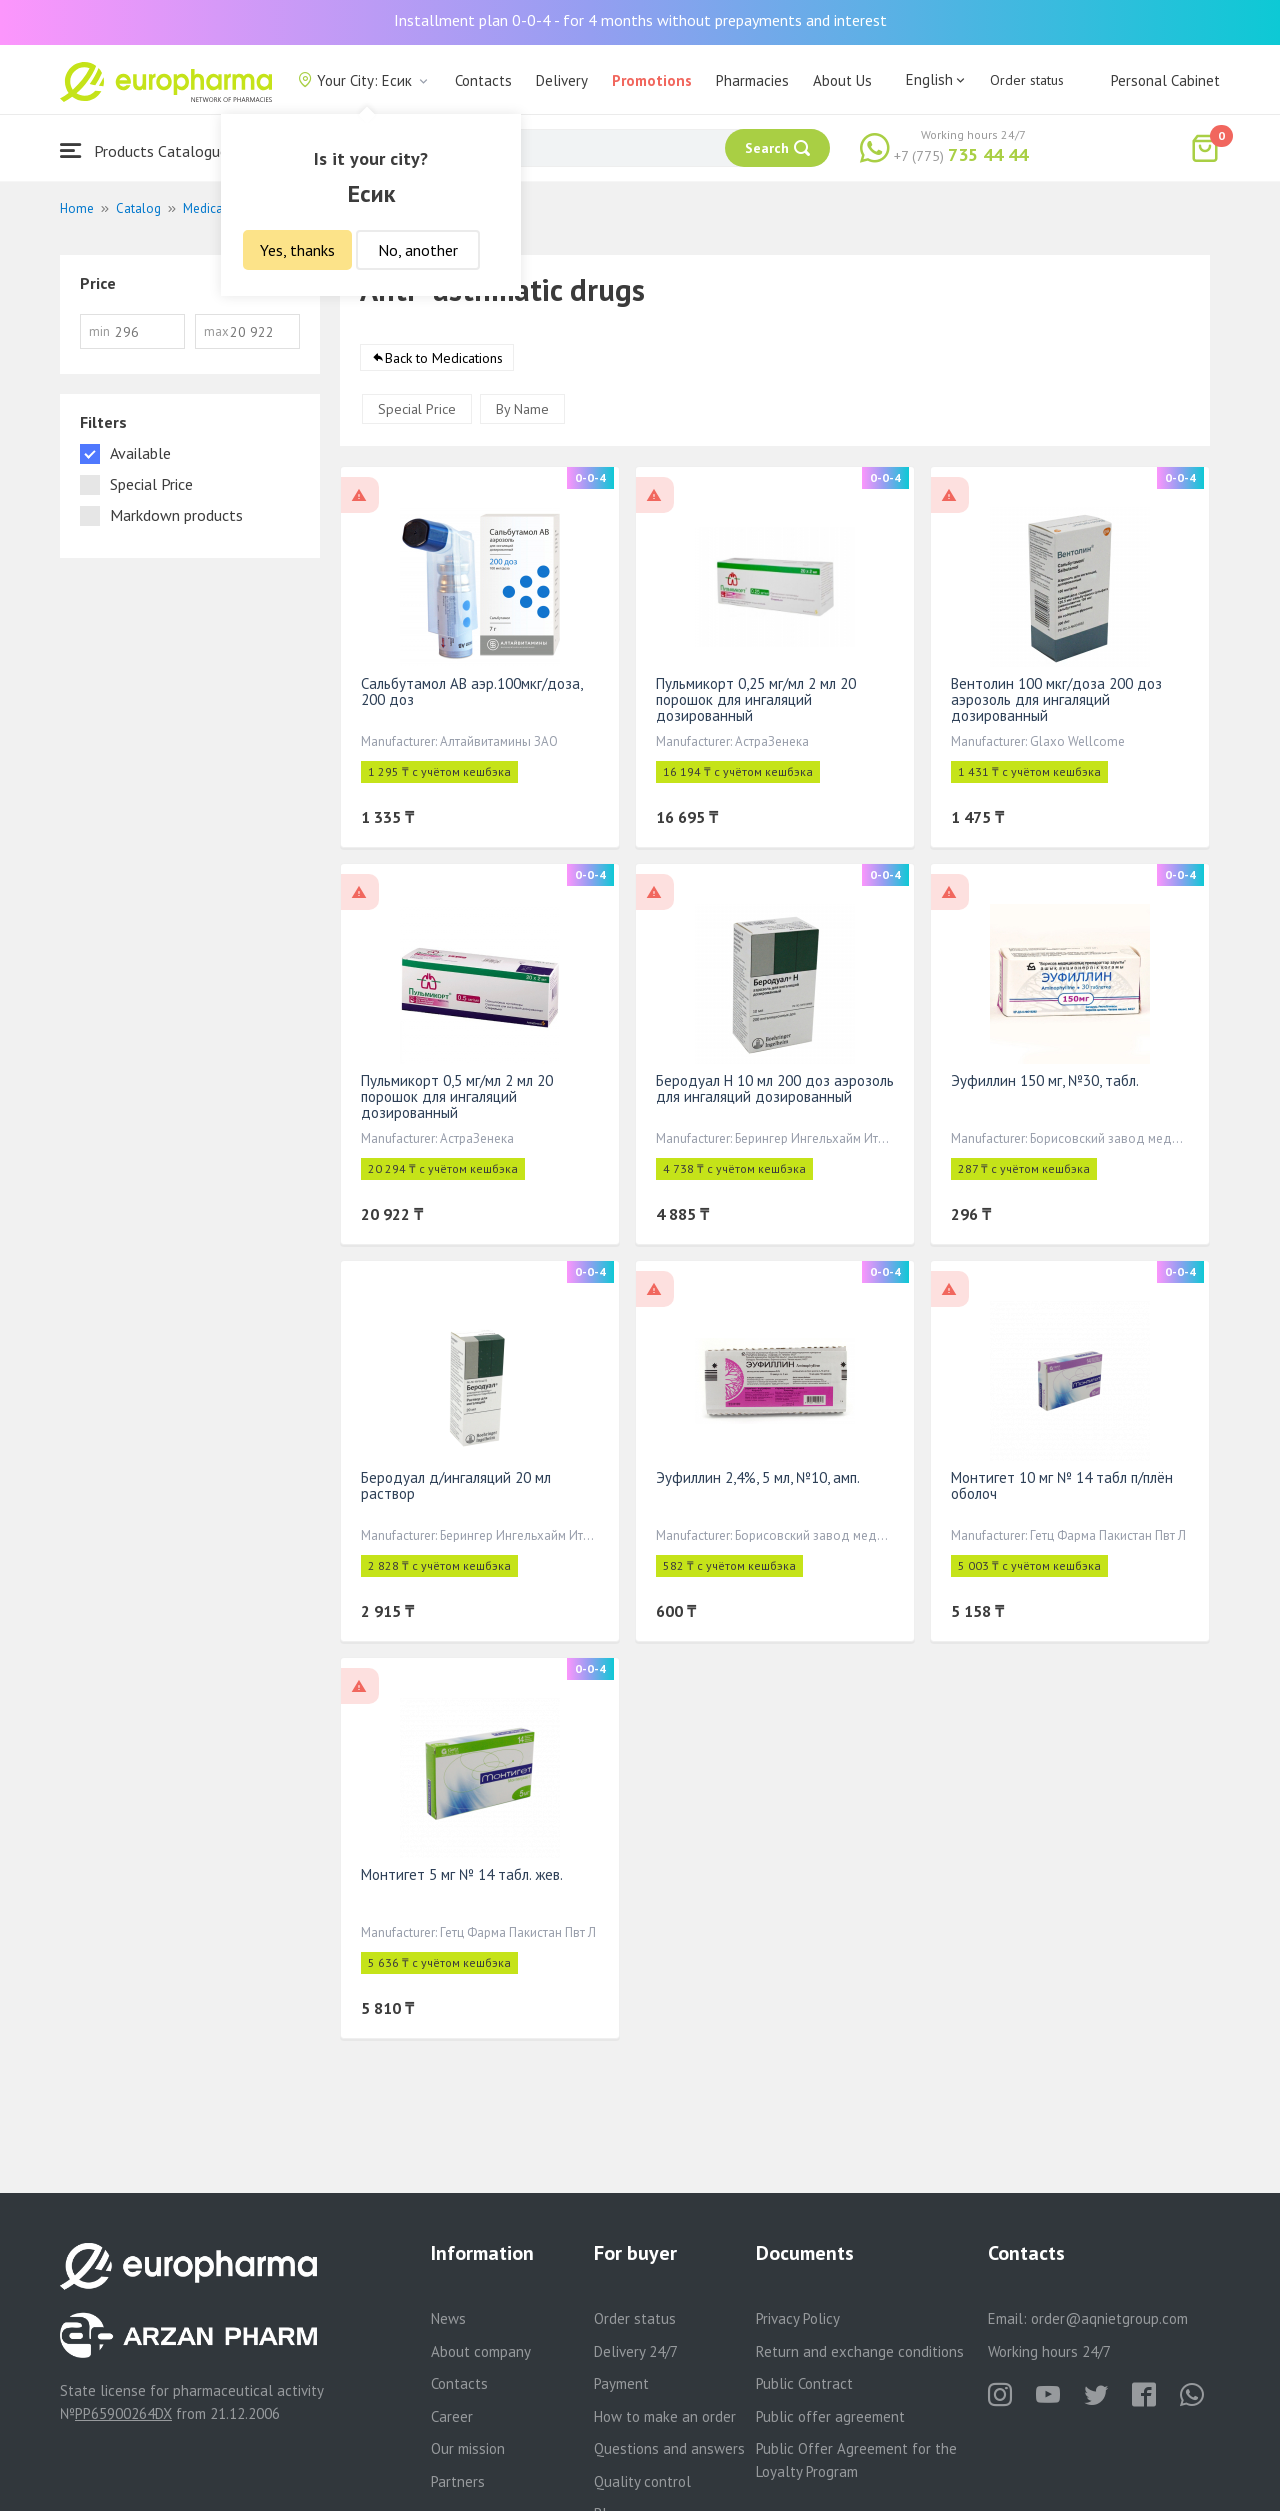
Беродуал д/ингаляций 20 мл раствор (456, 1486)
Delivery (562, 80)
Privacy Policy (798, 2318)
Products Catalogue (144, 150)
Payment (621, 2383)
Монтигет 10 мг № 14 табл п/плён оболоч (1062, 1486)
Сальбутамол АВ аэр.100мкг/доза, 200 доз (471, 692)
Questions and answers (669, 2448)
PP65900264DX (123, 2413)
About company (481, 2351)
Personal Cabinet (1165, 80)
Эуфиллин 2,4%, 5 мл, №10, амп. (758, 1478)
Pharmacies (752, 80)
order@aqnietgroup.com (1109, 2318)
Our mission (468, 2448)
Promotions (652, 80)
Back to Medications (444, 359)
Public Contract (804, 2383)
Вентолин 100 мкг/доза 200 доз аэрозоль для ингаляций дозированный (1056, 700)
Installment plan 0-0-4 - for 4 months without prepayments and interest (640, 20)
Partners (458, 2481)
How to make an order (665, 2416)
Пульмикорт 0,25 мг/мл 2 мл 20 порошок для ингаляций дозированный (756, 700)
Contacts (483, 80)
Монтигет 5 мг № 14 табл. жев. (462, 1875)
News (448, 2318)
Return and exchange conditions (860, 2351)
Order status (1027, 80)
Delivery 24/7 (636, 2351)
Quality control (642, 2481)
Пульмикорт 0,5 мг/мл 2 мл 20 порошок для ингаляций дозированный (457, 1097)
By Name (522, 410)
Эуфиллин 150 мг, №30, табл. (1045, 1081)
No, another (418, 250)
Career (452, 2416)
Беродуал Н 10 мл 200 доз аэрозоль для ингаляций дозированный (775, 1089)
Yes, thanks (297, 250)
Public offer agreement (830, 2416)
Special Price (417, 410)
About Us (842, 80)
